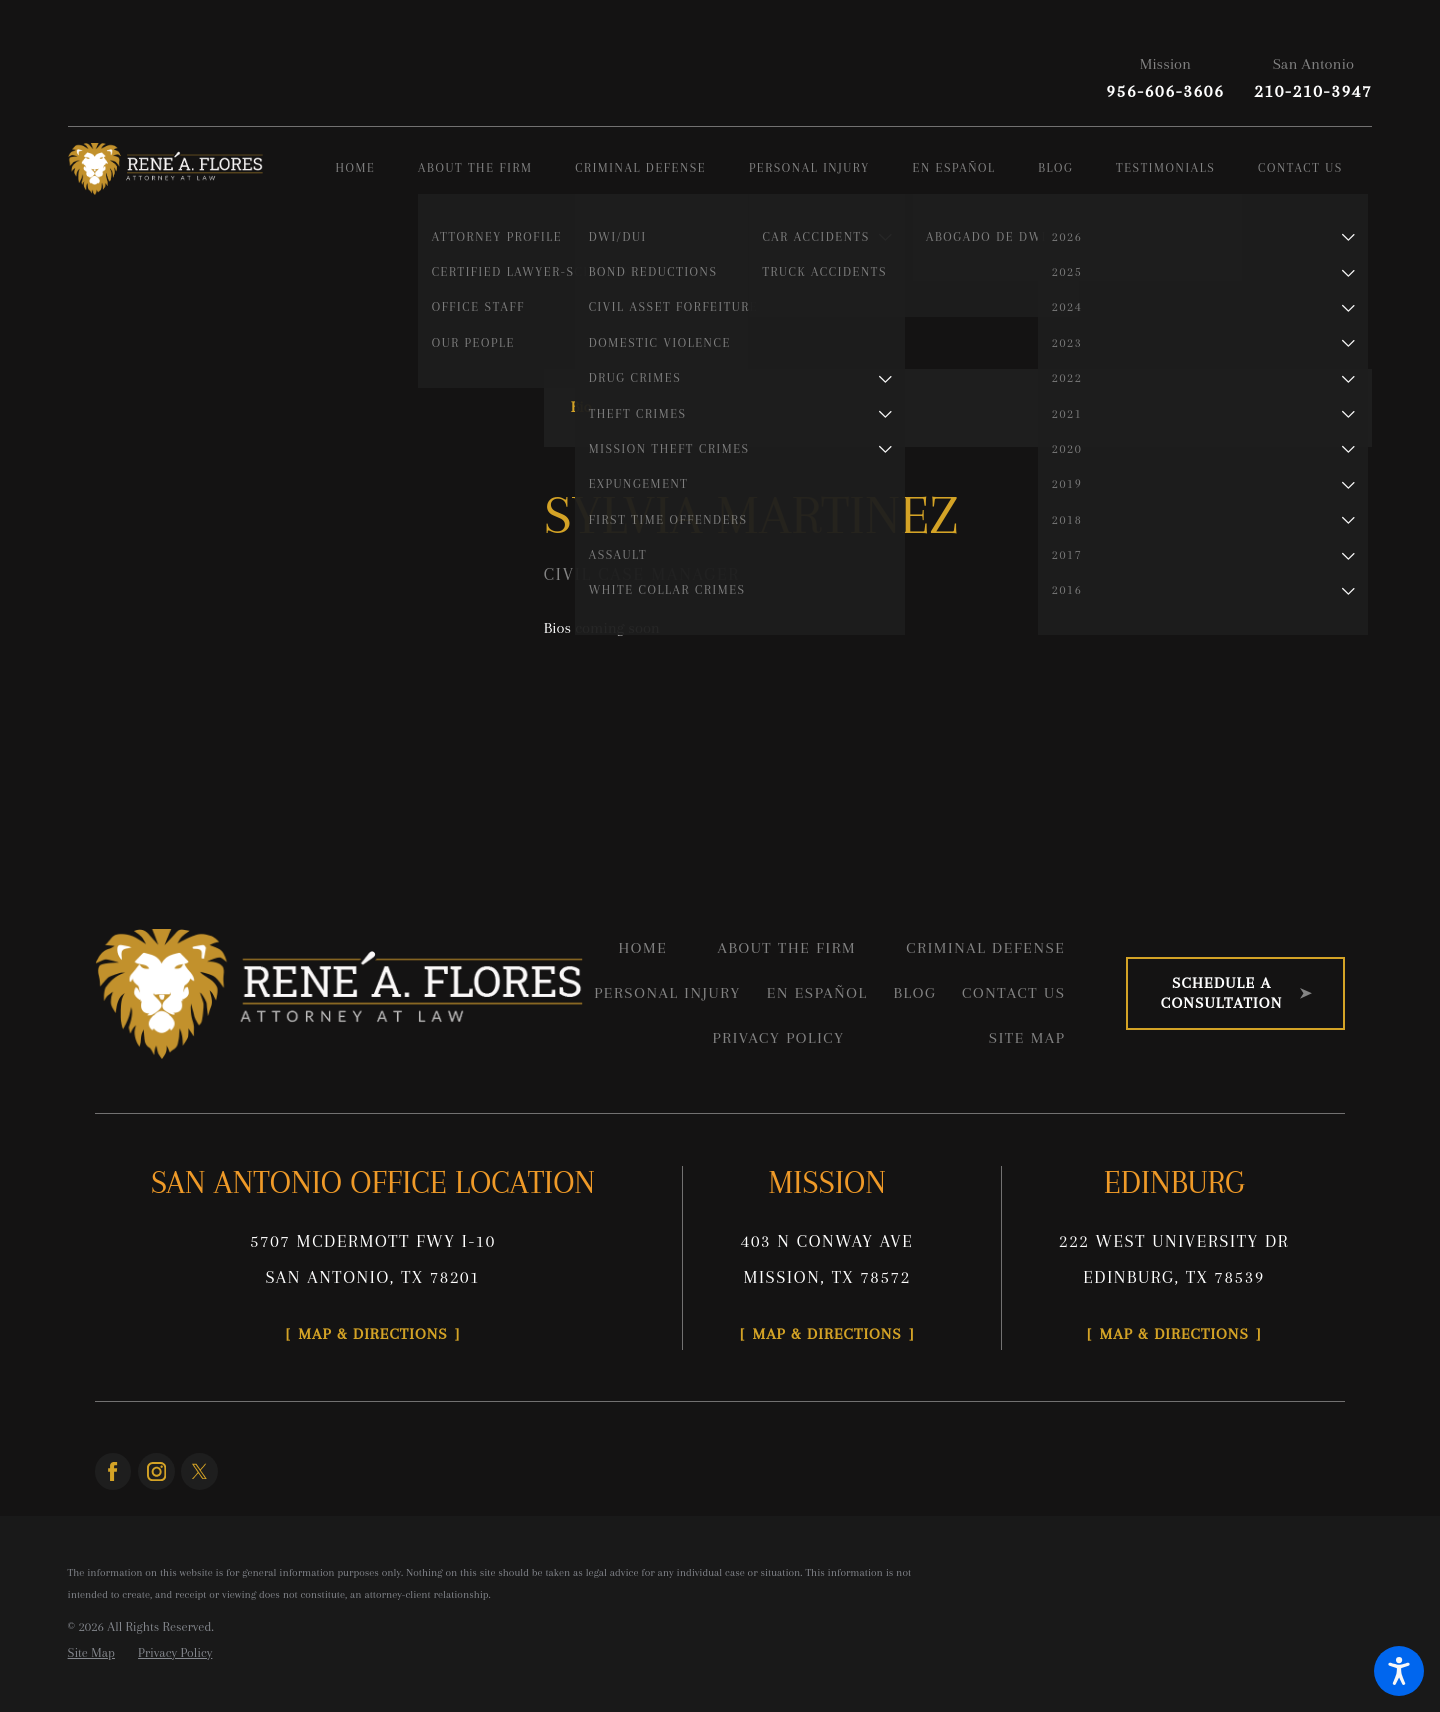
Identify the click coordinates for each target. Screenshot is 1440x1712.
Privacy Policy (779, 1038)
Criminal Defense (985, 948)
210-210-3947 (1313, 91)
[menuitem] (376, 169)
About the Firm (786, 948)
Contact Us (1013, 993)
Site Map (1027, 1038)
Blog (914, 993)
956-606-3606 (1165, 91)
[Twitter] (199, 1471)
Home (642, 948)
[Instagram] (156, 1471)
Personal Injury (667, 993)
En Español (817, 993)
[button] (1399, 1671)
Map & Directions (372, 1334)
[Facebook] (113, 1471)
